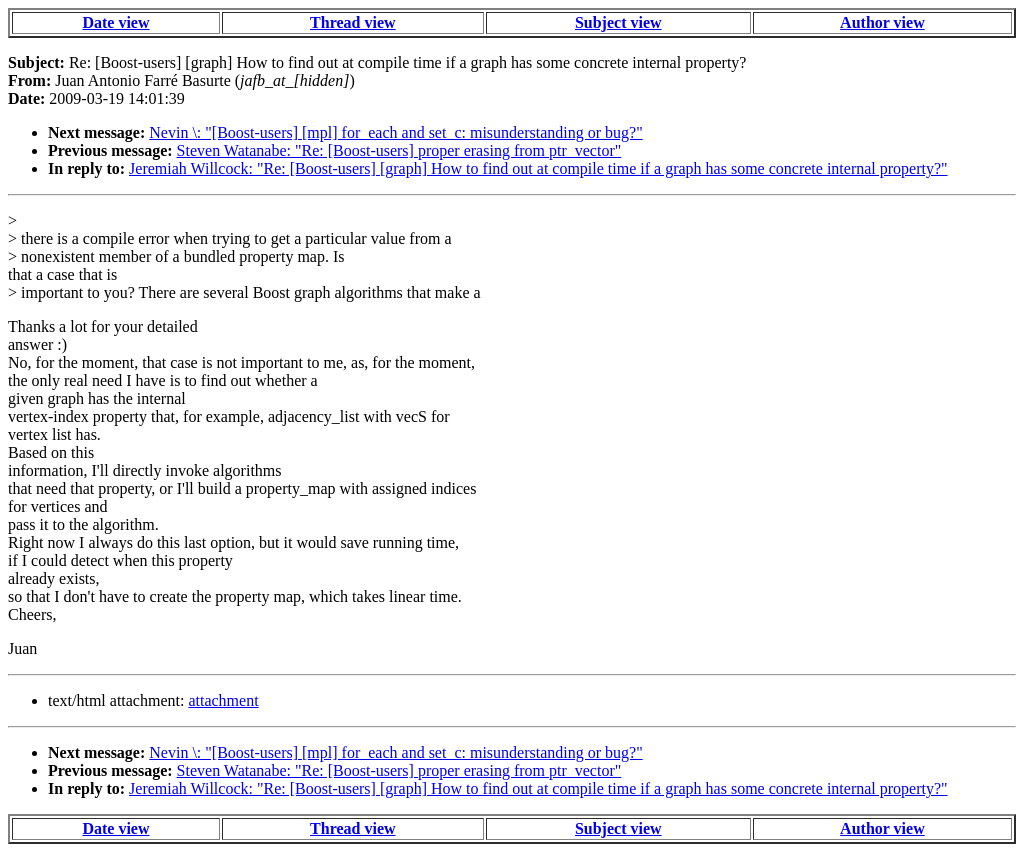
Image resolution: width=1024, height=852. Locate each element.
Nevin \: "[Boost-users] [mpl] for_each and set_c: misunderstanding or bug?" (395, 132)
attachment (223, 700)
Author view (882, 22)
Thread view (352, 22)
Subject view (618, 22)
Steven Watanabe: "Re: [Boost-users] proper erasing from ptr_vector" (399, 150)
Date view (115, 22)
